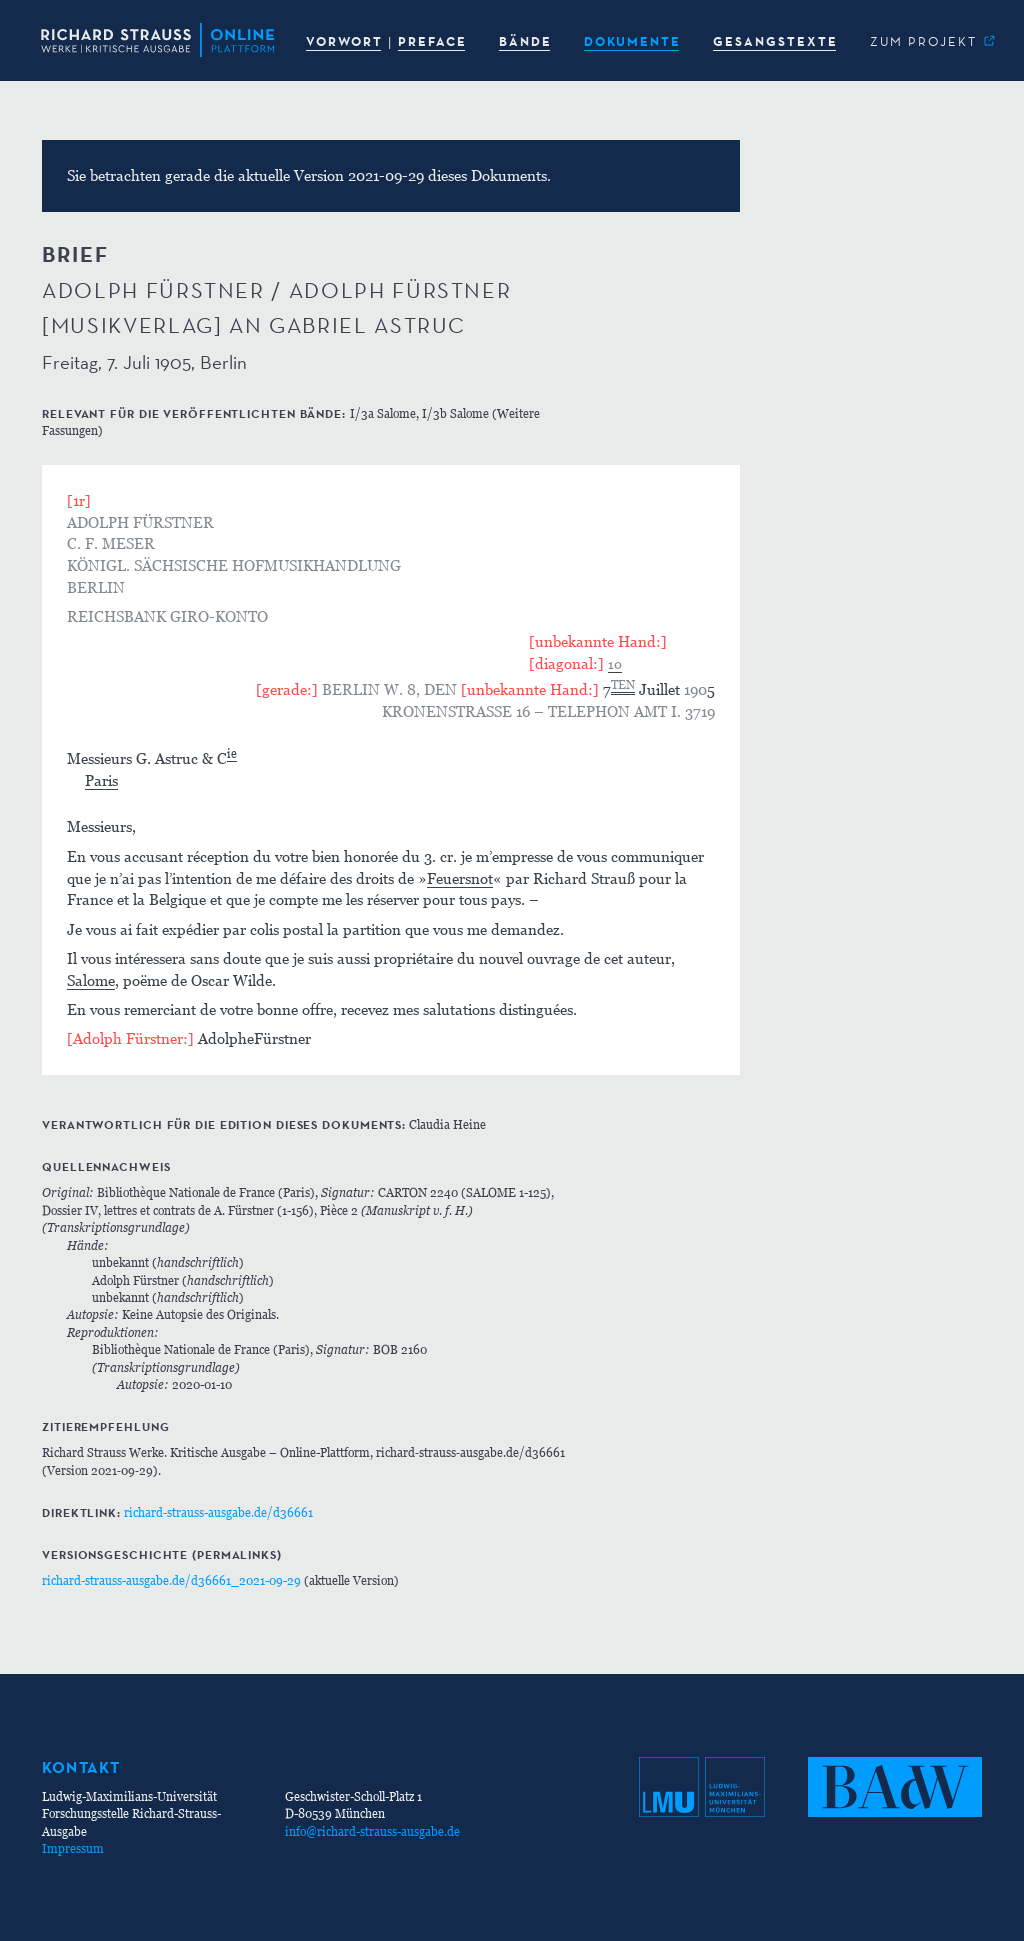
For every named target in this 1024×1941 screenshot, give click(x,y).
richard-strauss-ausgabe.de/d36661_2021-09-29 (171, 1580)
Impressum (73, 1848)
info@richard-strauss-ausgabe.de (372, 1831)
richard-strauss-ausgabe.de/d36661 (218, 1512)
